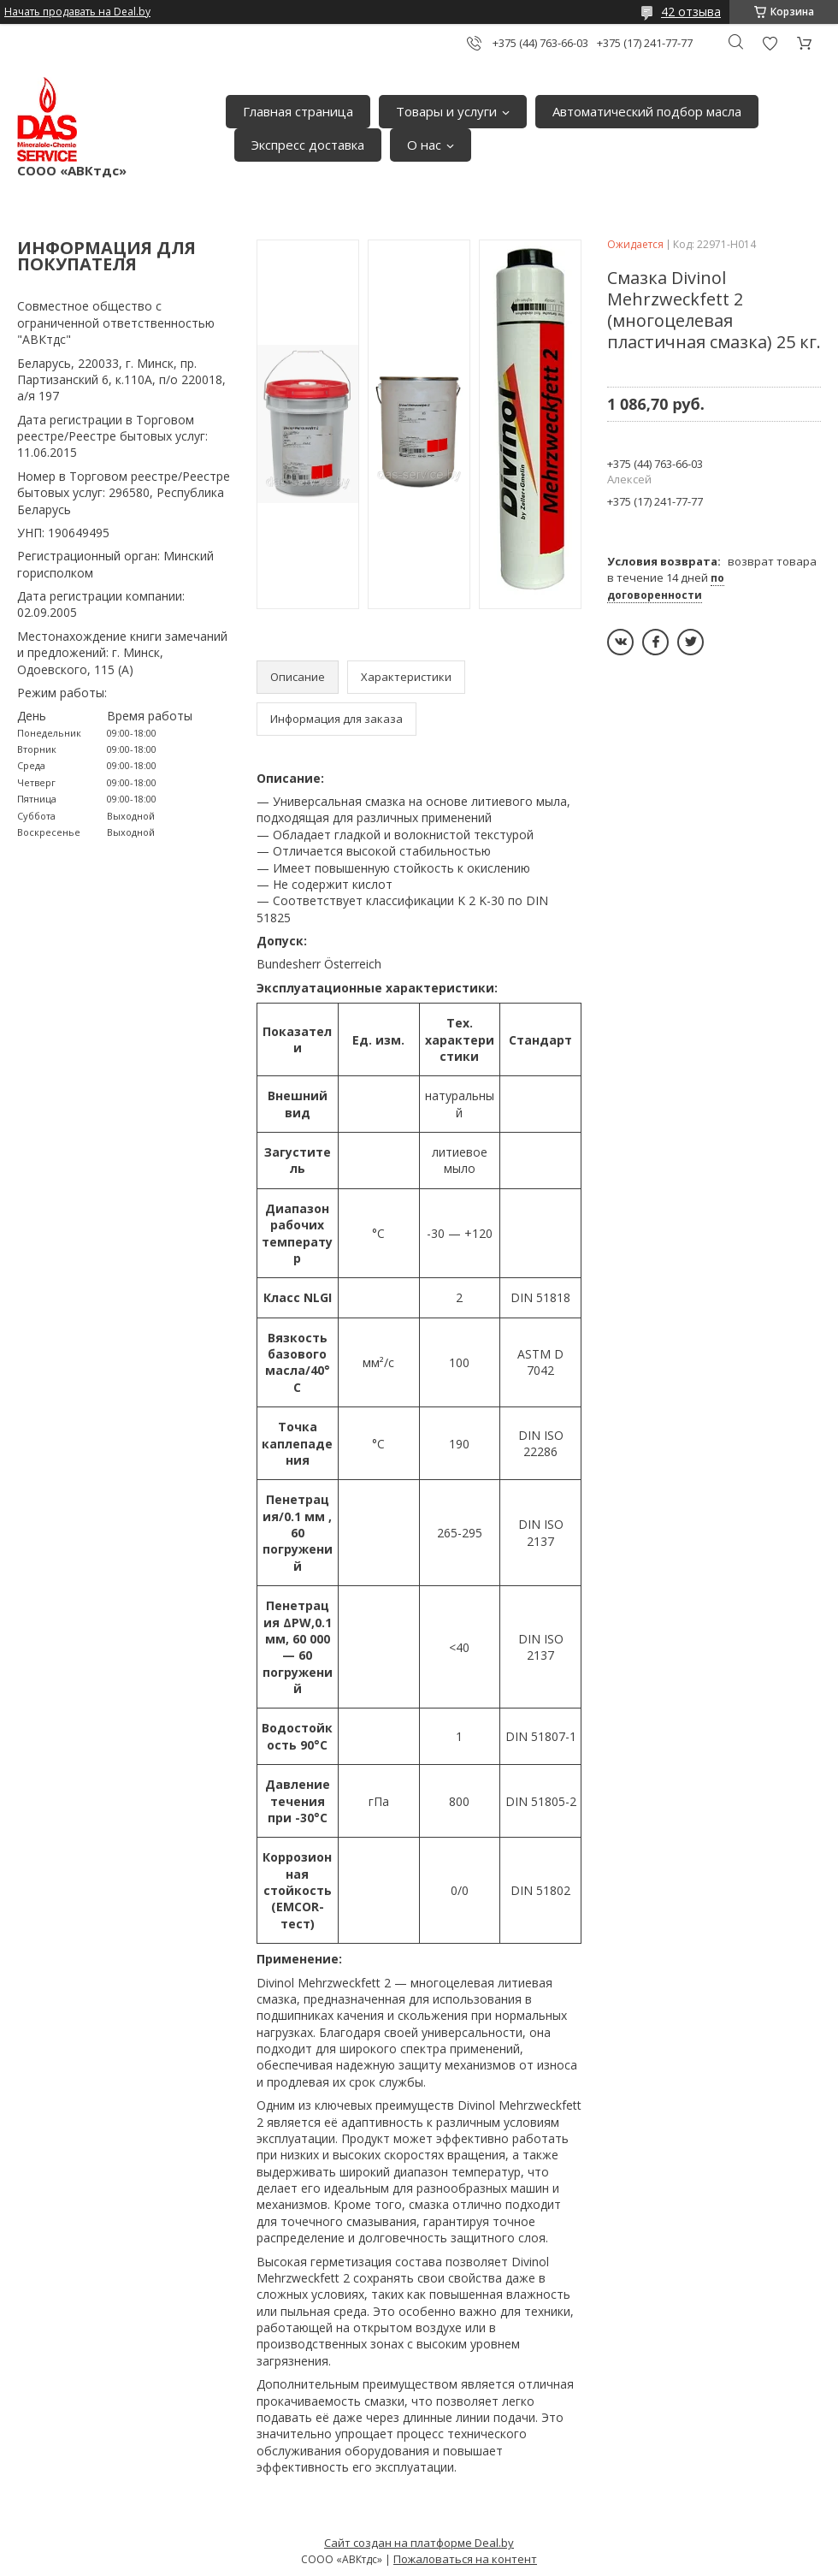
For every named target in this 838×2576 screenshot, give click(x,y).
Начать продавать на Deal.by (77, 12)
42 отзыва (691, 11)
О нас (424, 144)
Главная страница (298, 111)
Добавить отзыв (769, 43)
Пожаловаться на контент (465, 2559)
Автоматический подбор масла (646, 111)
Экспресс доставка (307, 144)
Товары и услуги (446, 111)
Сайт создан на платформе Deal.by (419, 2542)
